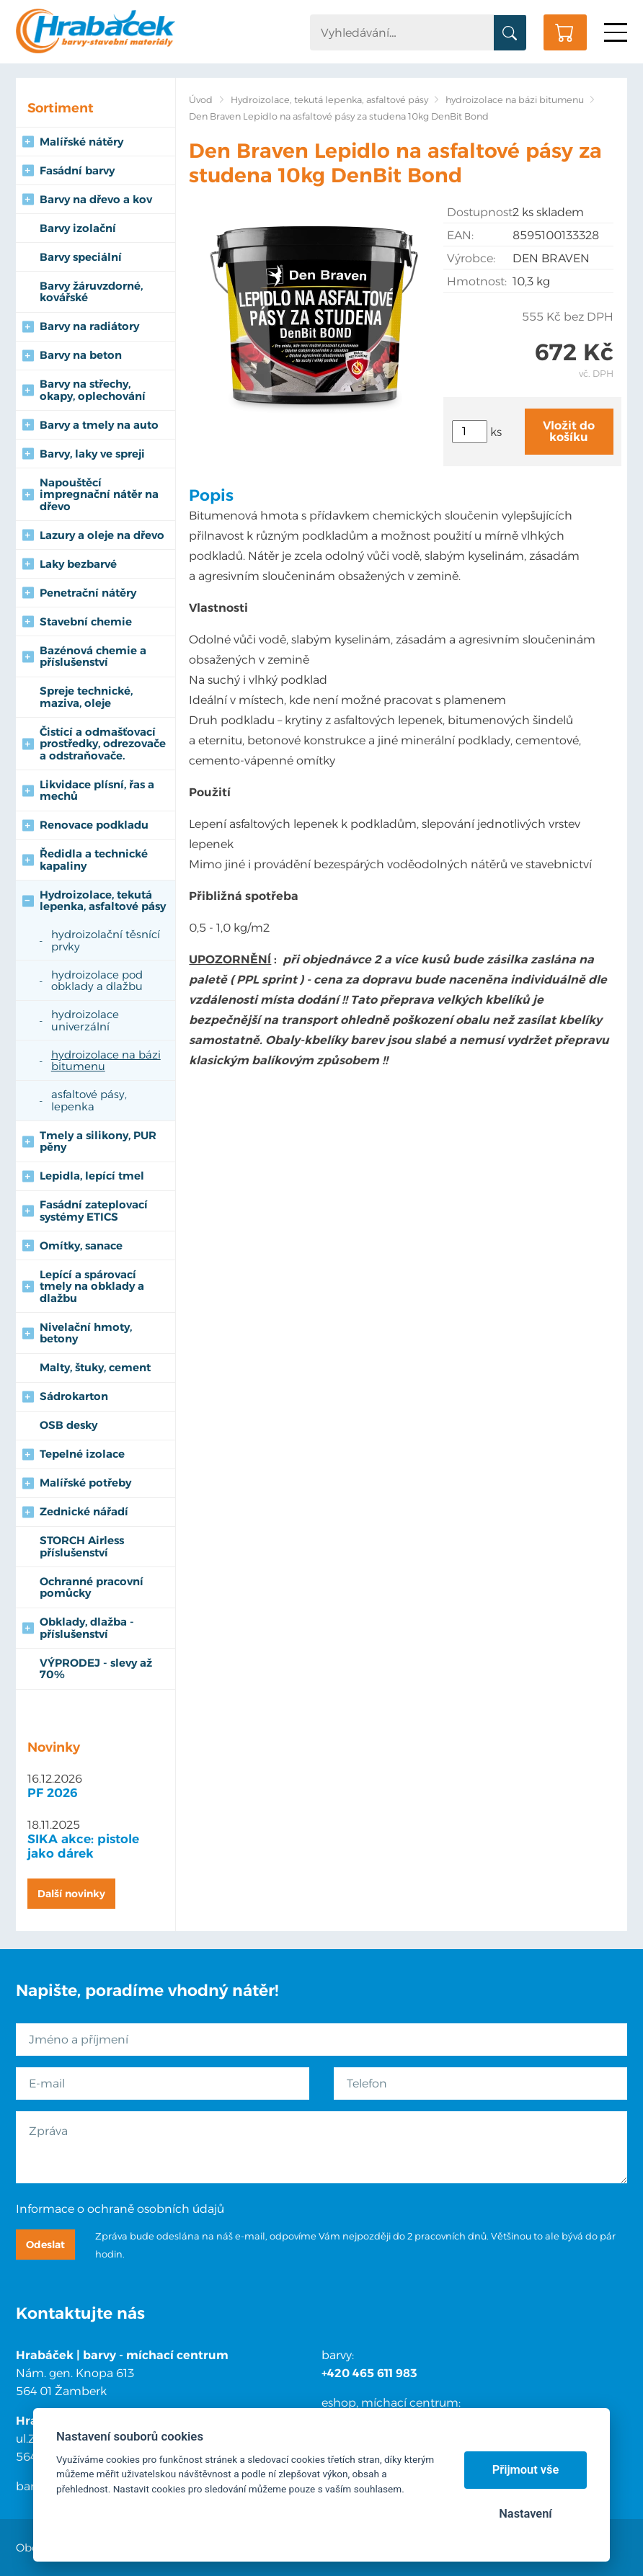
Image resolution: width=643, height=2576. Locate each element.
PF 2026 (52, 1793)
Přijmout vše (525, 2470)
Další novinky (71, 1893)
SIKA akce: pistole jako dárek (83, 1846)
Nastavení (525, 2514)
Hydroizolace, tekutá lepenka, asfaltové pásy (329, 99)
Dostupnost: (479, 212)
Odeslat (45, 2244)
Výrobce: (471, 258)
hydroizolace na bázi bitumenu (514, 99)
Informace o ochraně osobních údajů (120, 2209)
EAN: (460, 235)
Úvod (201, 99)
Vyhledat (510, 33)
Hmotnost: (477, 281)
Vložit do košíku (569, 431)
